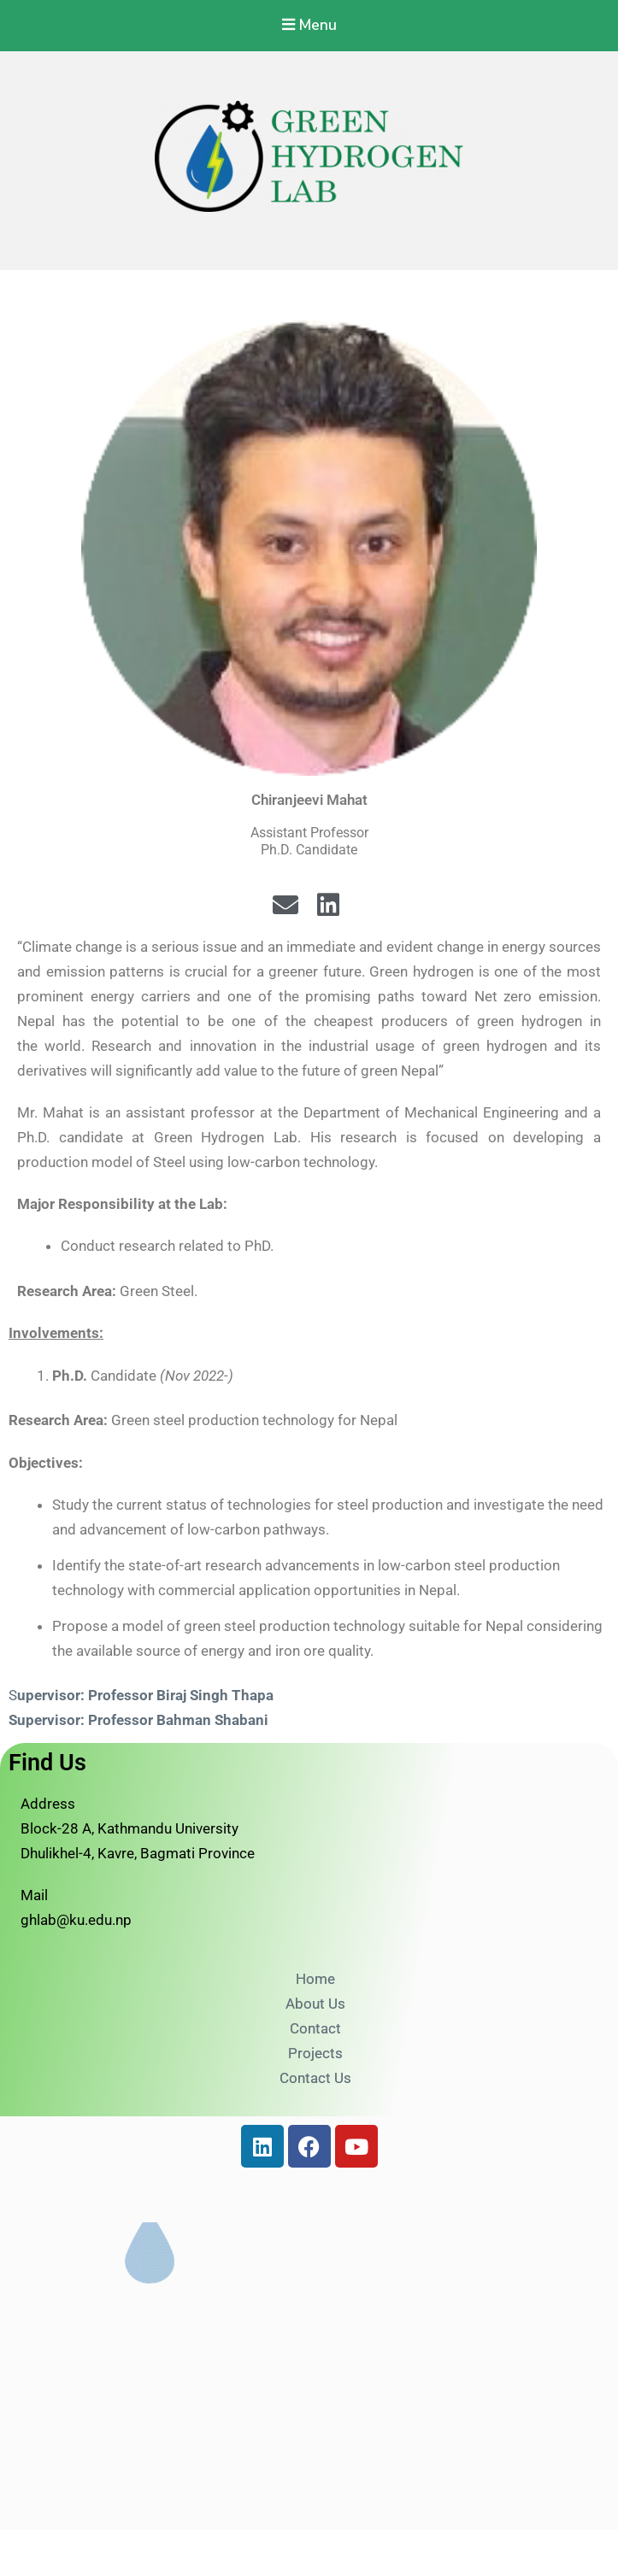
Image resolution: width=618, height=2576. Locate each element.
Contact (315, 2029)
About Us (315, 2004)
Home (315, 1979)
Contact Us (315, 2078)
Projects (315, 2054)
